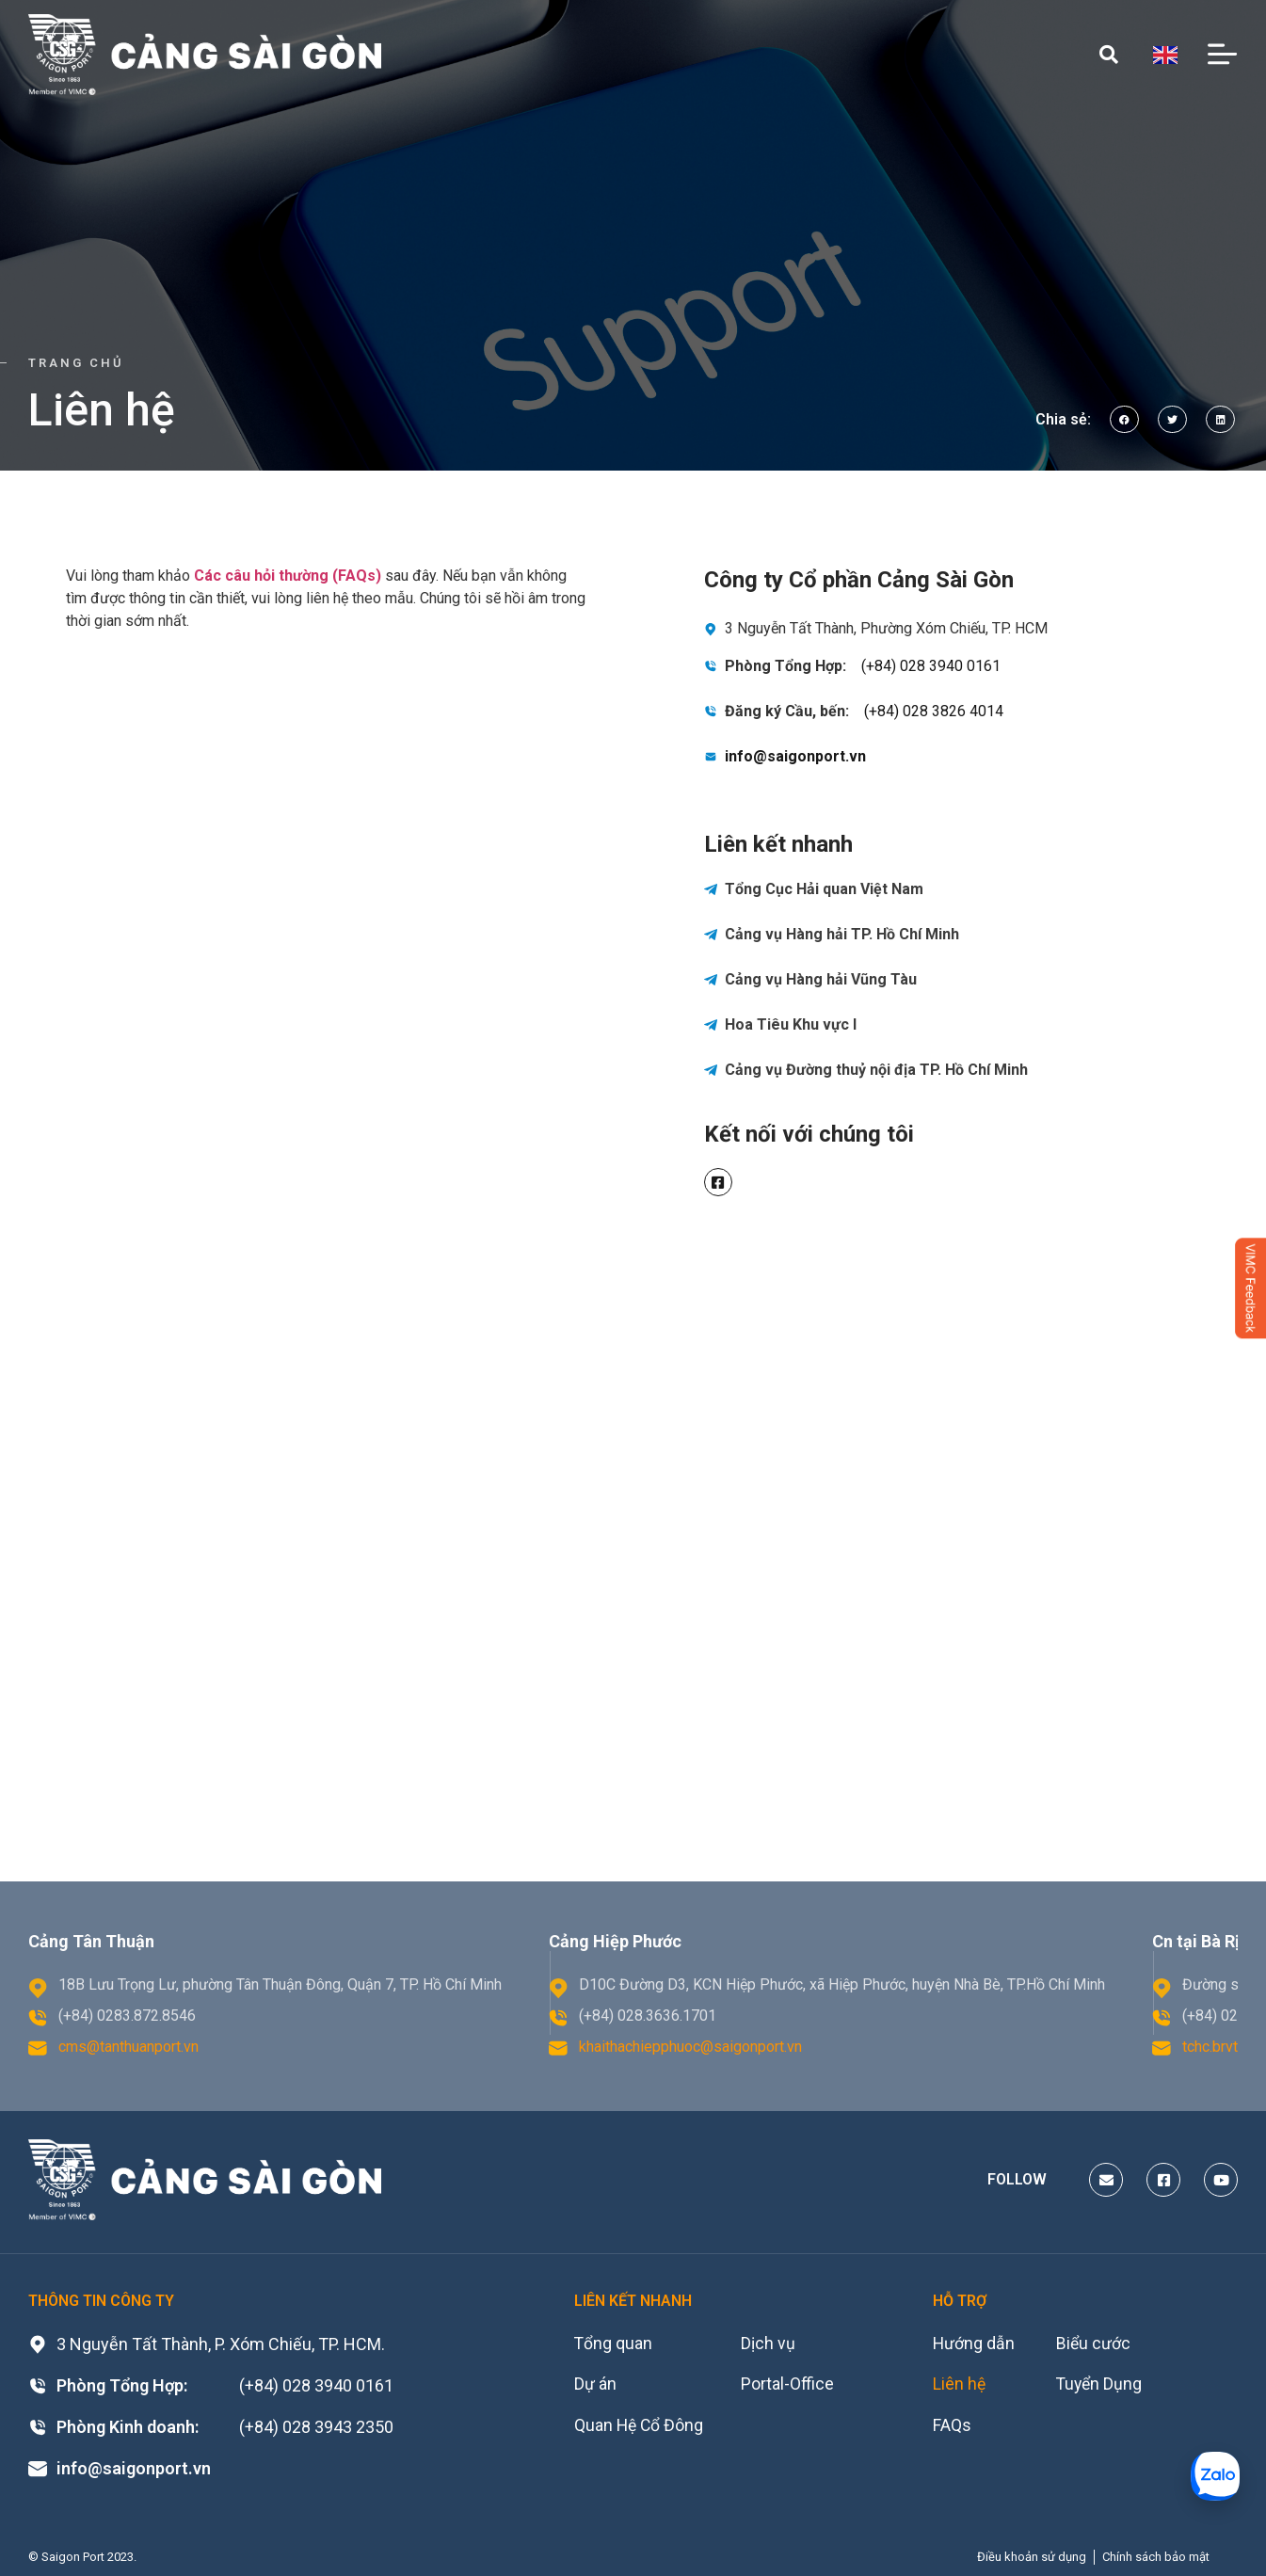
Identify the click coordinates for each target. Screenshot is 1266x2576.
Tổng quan (613, 2344)
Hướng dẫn (974, 2344)
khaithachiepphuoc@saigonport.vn (690, 2047)
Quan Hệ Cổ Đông (640, 2427)
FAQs (952, 2427)
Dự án (595, 2385)
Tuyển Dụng (1103, 2385)
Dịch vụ (771, 2344)
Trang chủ (76, 363)
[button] (1124, 419)
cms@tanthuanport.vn (128, 2047)
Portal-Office (790, 2385)
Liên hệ (959, 2385)
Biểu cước (1096, 2344)
